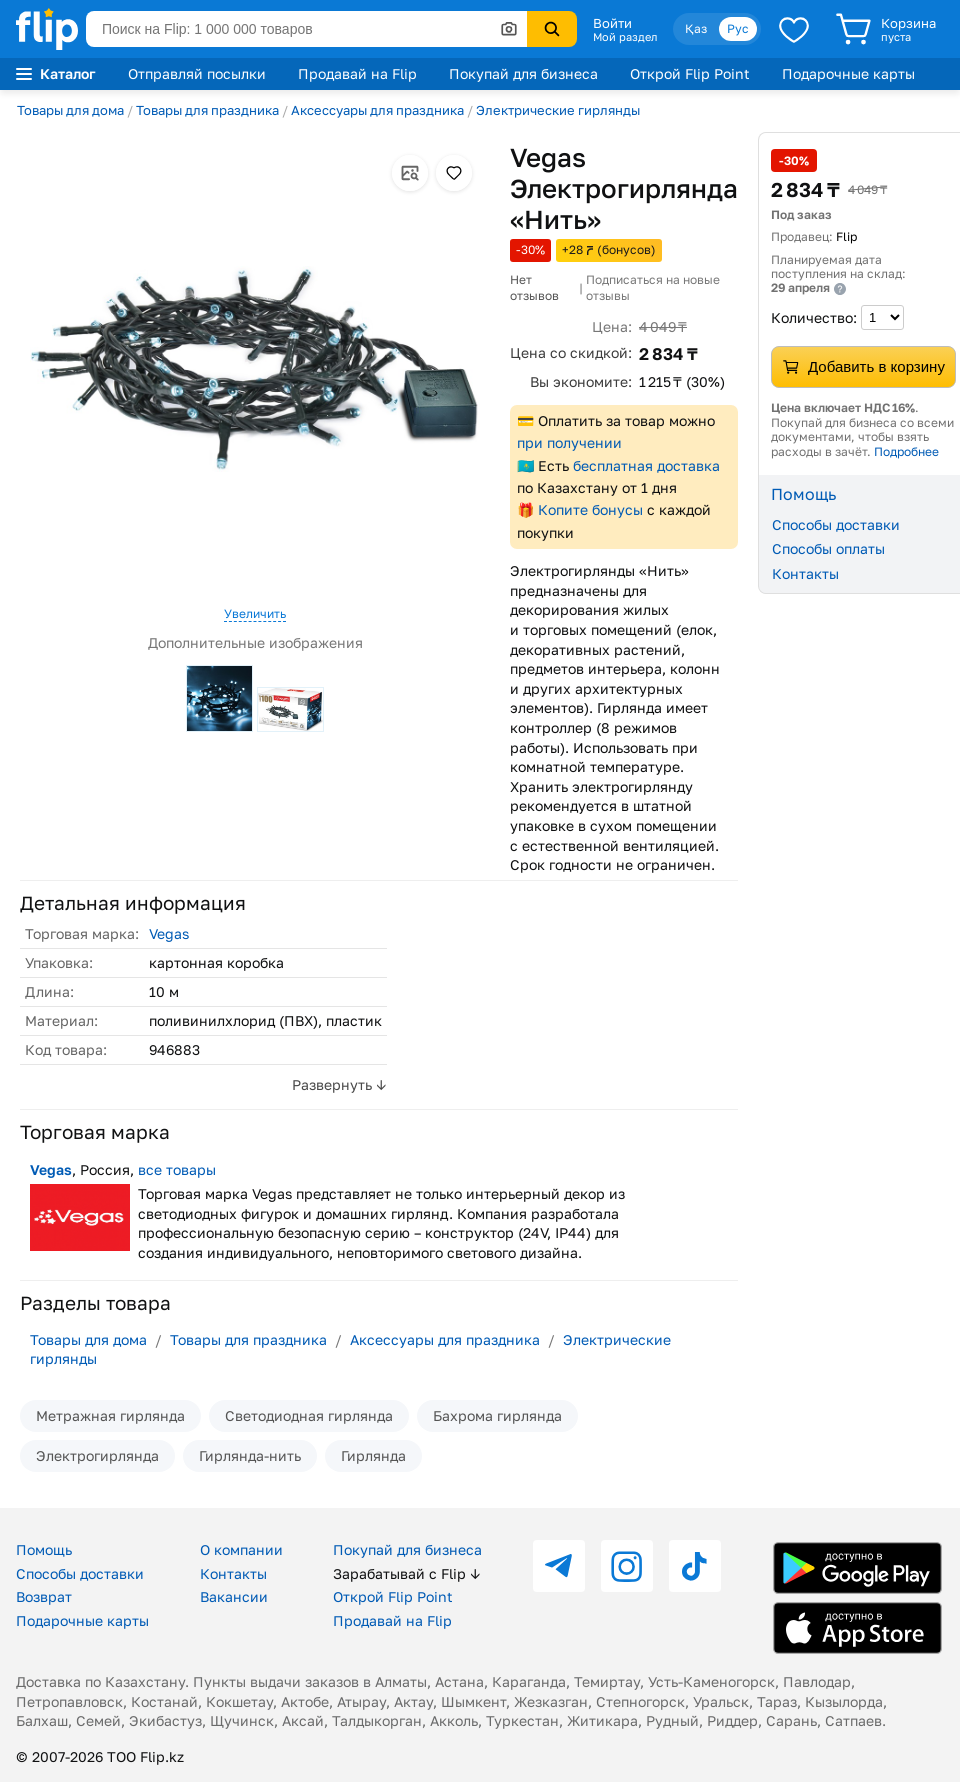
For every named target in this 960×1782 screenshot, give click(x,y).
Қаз (696, 28)
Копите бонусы (590, 509)
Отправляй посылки (197, 73)
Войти (612, 23)
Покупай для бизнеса (523, 73)
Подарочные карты (848, 73)
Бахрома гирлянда (497, 1415)
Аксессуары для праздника (377, 110)
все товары (177, 1169)
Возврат (44, 1596)
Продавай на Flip (357, 73)
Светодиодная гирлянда (309, 1415)
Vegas (169, 933)
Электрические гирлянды (558, 110)
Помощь (44, 1549)
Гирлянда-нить (250, 1455)
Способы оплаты (828, 548)
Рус (738, 28)
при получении (569, 442)
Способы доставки (836, 524)
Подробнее (906, 451)
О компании (241, 1549)
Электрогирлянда (97, 1455)
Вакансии (234, 1596)
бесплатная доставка (646, 465)
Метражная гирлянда (110, 1415)
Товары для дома (70, 110)
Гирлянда (373, 1455)
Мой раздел (625, 37)
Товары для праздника (207, 110)
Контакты (805, 573)
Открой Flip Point (690, 73)
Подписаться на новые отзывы (653, 287)
